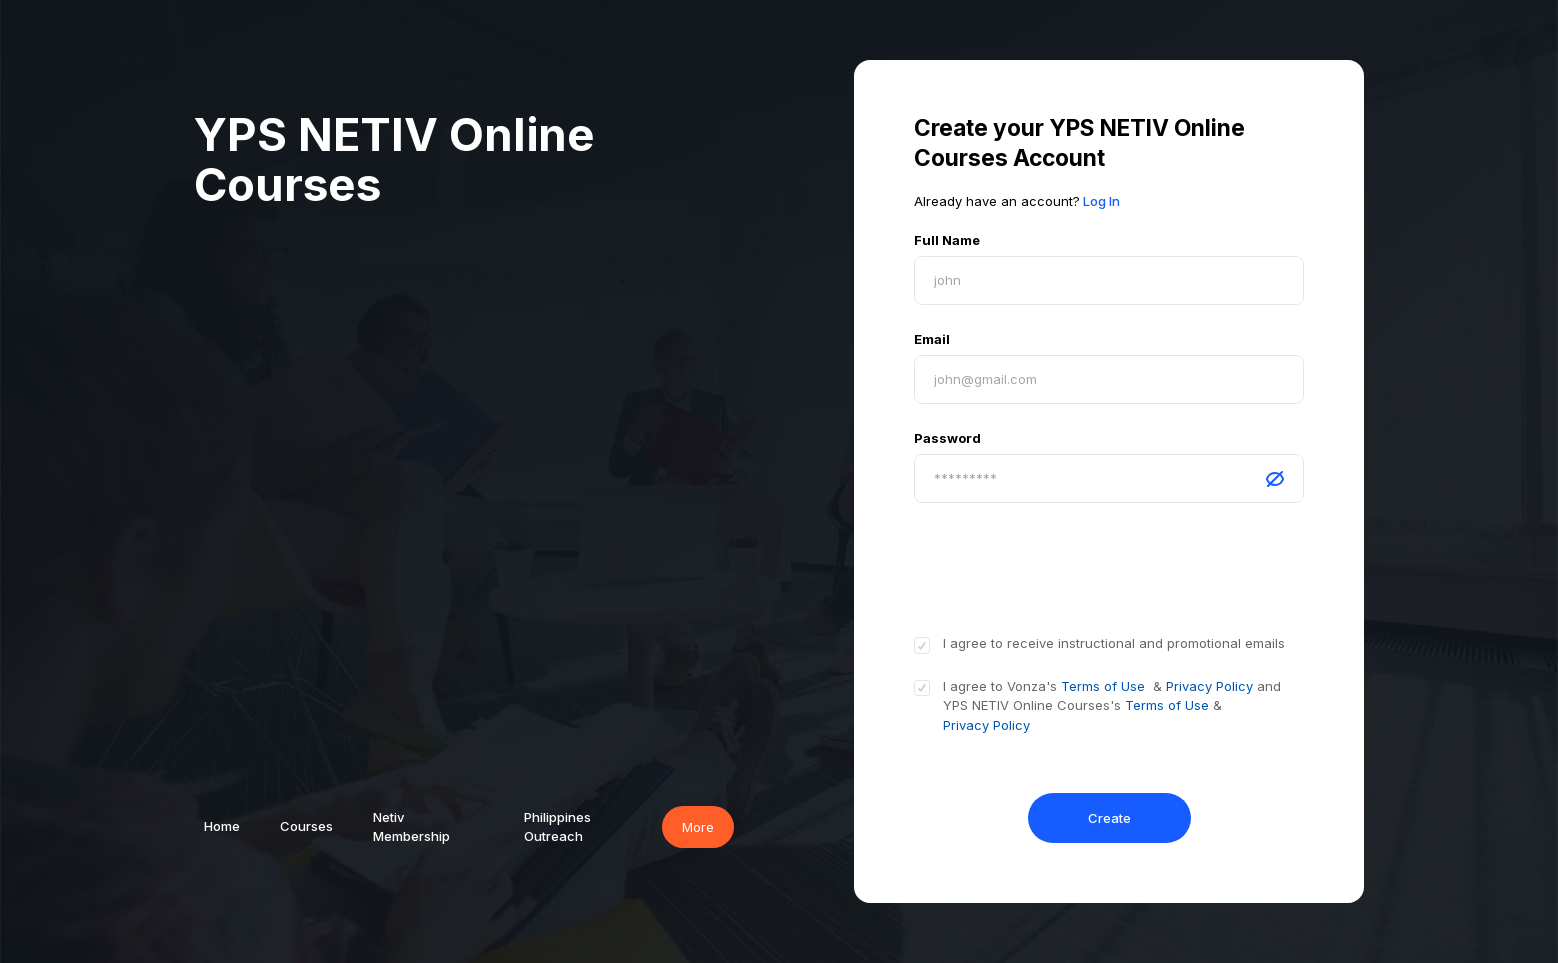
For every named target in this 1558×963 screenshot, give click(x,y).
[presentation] (1066, 567)
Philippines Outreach (557, 827)
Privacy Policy (1211, 686)
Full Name (947, 240)
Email (932, 339)
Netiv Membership (411, 827)
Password (947, 438)
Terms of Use (1103, 686)
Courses (306, 826)
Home (222, 826)
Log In (1101, 201)
